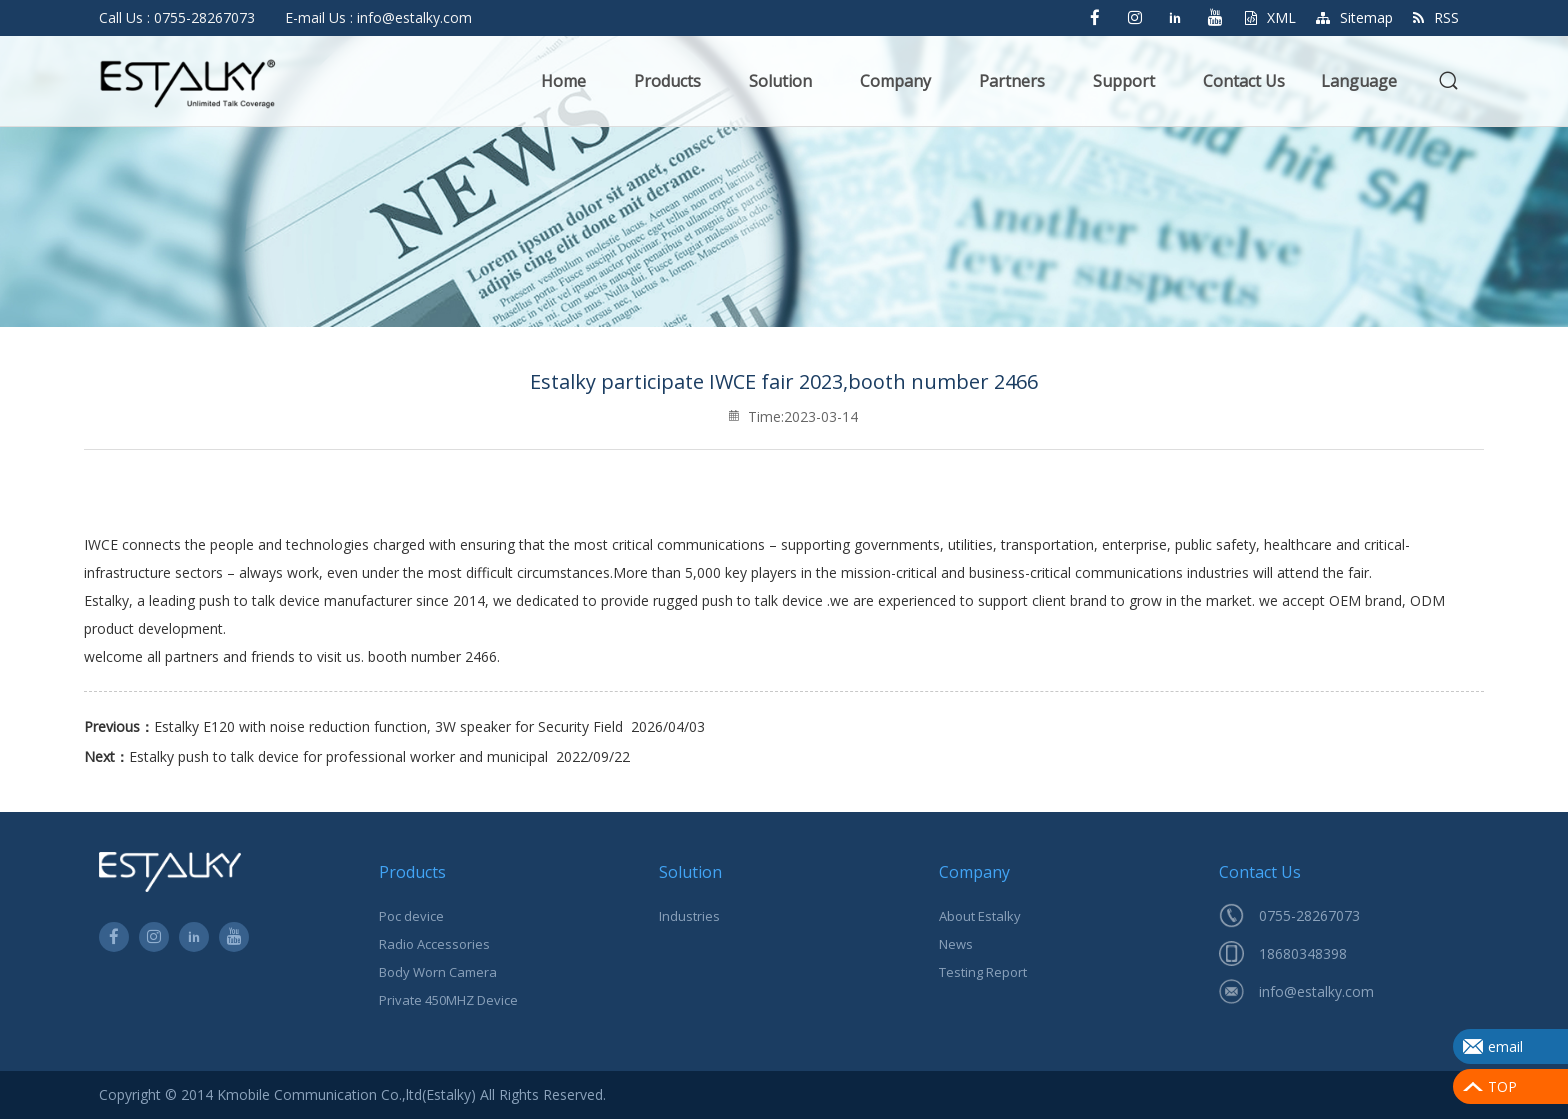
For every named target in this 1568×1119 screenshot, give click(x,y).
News (956, 944)
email (1505, 1046)
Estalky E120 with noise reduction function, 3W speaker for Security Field (388, 726)
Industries (689, 916)
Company (895, 81)
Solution (780, 81)
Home (563, 81)
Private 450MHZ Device (448, 1000)
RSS (1436, 17)
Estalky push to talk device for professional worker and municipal (338, 756)
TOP (1502, 1086)
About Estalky (980, 916)
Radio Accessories (434, 944)
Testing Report (983, 972)
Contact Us (1244, 81)
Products (667, 81)
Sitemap (1354, 17)
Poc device (411, 916)
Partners (1012, 81)
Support (1124, 81)
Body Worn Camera (438, 972)
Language (1359, 81)
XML (1270, 17)
